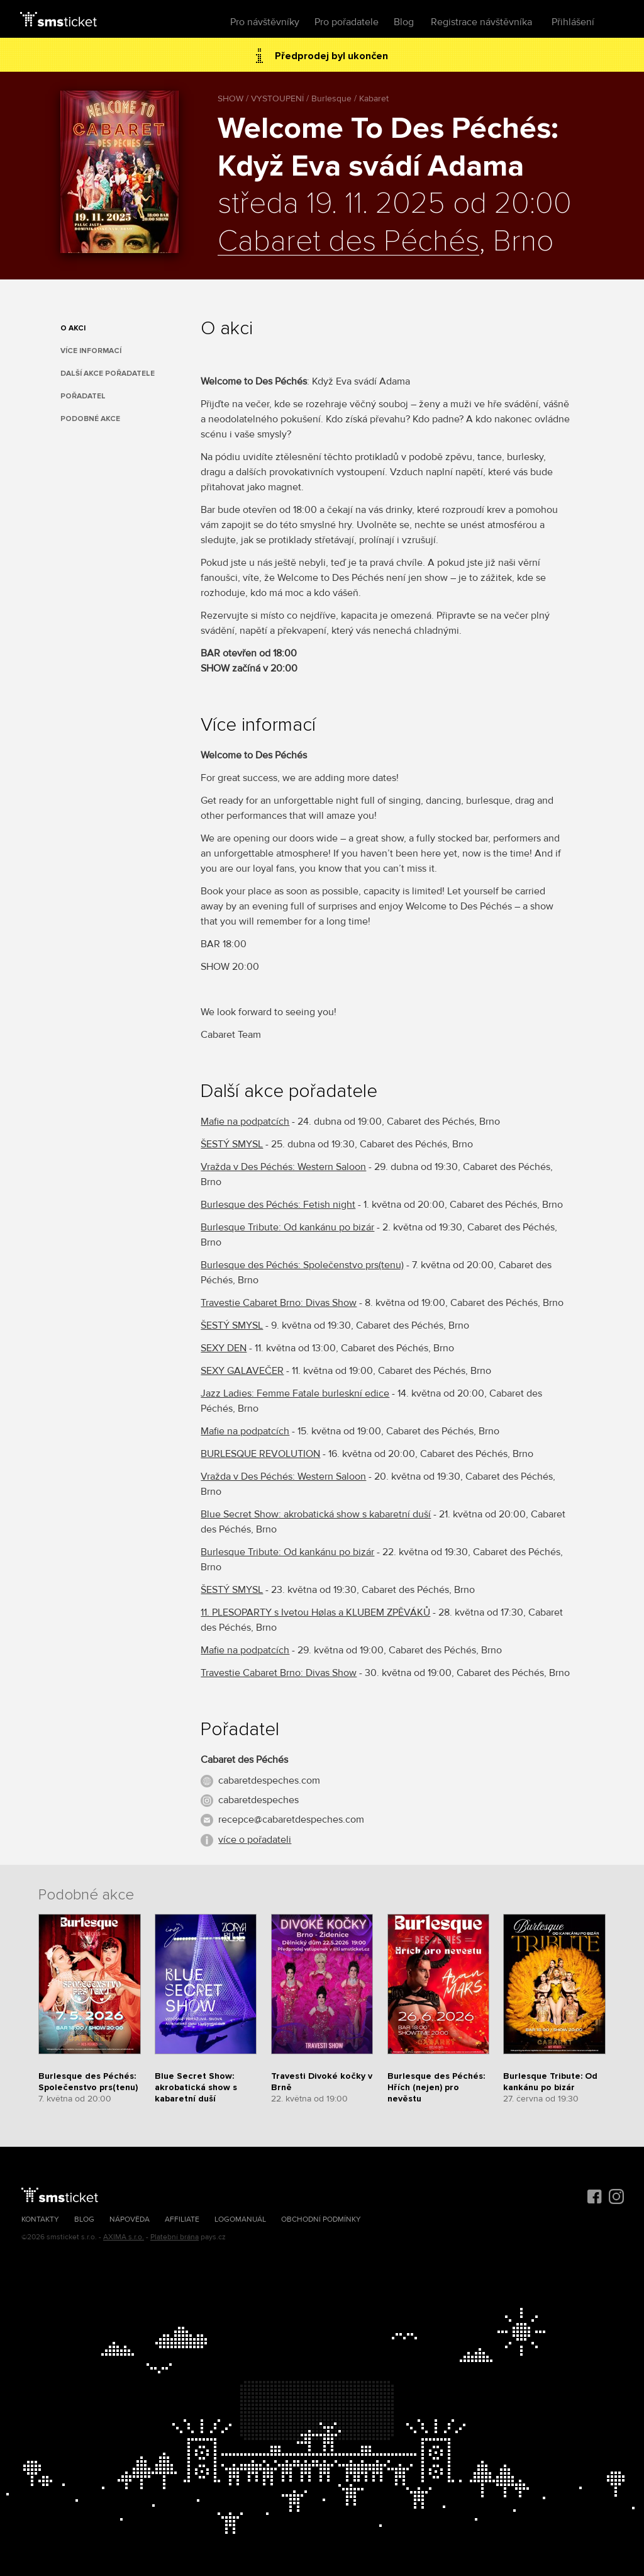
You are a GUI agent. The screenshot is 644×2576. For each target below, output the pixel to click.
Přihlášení (573, 22)
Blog (404, 22)
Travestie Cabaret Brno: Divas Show (279, 1302)
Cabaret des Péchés (348, 242)
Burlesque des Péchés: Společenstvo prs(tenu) (302, 1265)
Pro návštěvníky (264, 22)
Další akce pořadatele (107, 373)
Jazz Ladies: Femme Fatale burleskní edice (295, 1393)
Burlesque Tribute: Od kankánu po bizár (287, 1227)
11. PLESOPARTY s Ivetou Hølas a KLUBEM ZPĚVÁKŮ (315, 1612)
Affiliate (182, 2219)
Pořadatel (83, 396)
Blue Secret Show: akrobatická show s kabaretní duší (316, 1514)
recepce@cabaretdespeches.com (291, 1819)
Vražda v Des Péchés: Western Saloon (283, 1167)
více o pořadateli (254, 1839)
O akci (73, 328)
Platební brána (174, 2237)
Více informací (90, 351)
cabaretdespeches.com (269, 1780)
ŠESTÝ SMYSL (232, 1144)
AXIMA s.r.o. (123, 2237)
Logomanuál (240, 2219)
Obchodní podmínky (321, 2219)
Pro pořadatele (346, 22)
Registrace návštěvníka (481, 22)
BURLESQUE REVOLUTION (260, 1454)
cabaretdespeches (258, 1800)
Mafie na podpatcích (245, 1121)
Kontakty (40, 2219)
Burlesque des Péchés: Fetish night (278, 1204)
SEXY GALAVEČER (242, 1370)
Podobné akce (90, 419)
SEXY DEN (224, 1348)
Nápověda (129, 2219)
